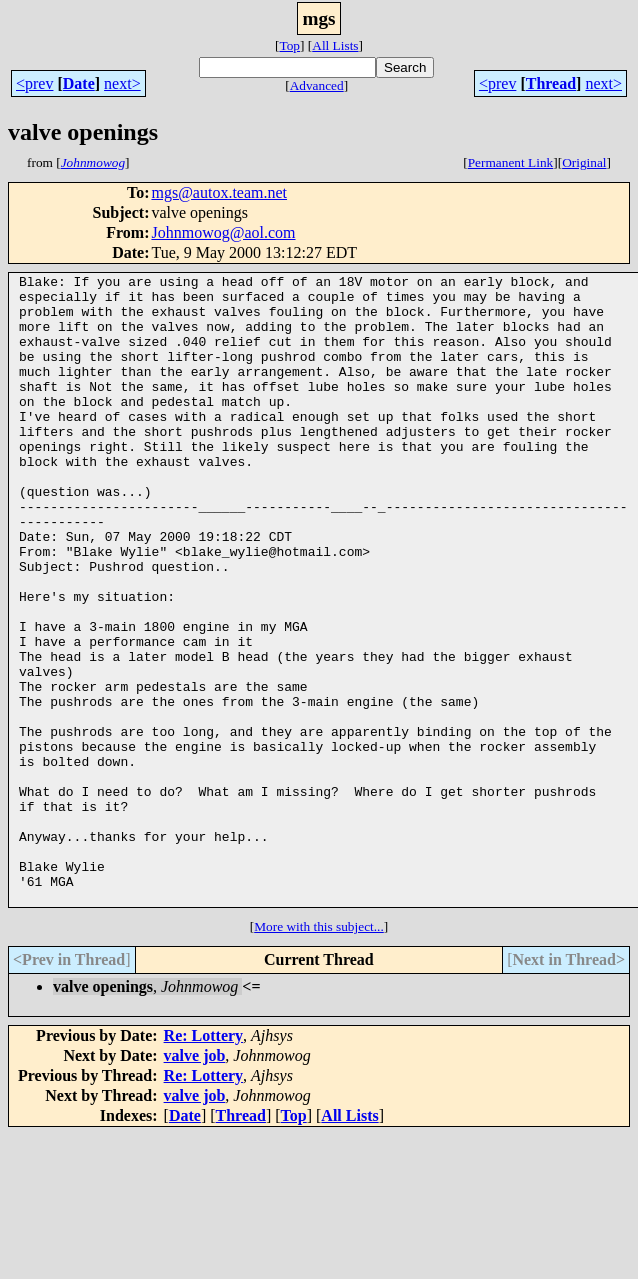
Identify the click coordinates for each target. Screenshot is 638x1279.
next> (122, 83)
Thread (551, 83)
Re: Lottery (204, 1161)
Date (79, 83)
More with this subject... (319, 1052)
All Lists (335, 45)
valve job (195, 1181)
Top (289, 45)
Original (584, 162)
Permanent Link (511, 162)
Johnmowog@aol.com (223, 232)
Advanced (317, 85)
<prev (34, 83)
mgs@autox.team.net (219, 192)
